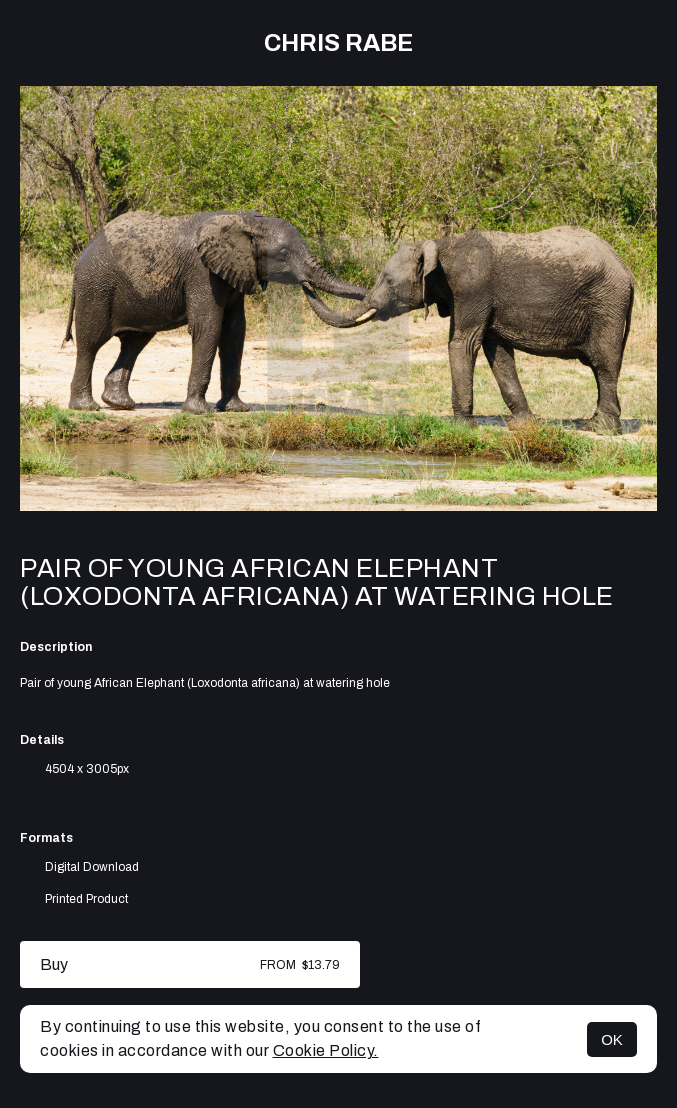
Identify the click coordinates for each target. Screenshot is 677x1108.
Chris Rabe (338, 43)
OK (612, 1039)
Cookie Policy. (326, 1050)
